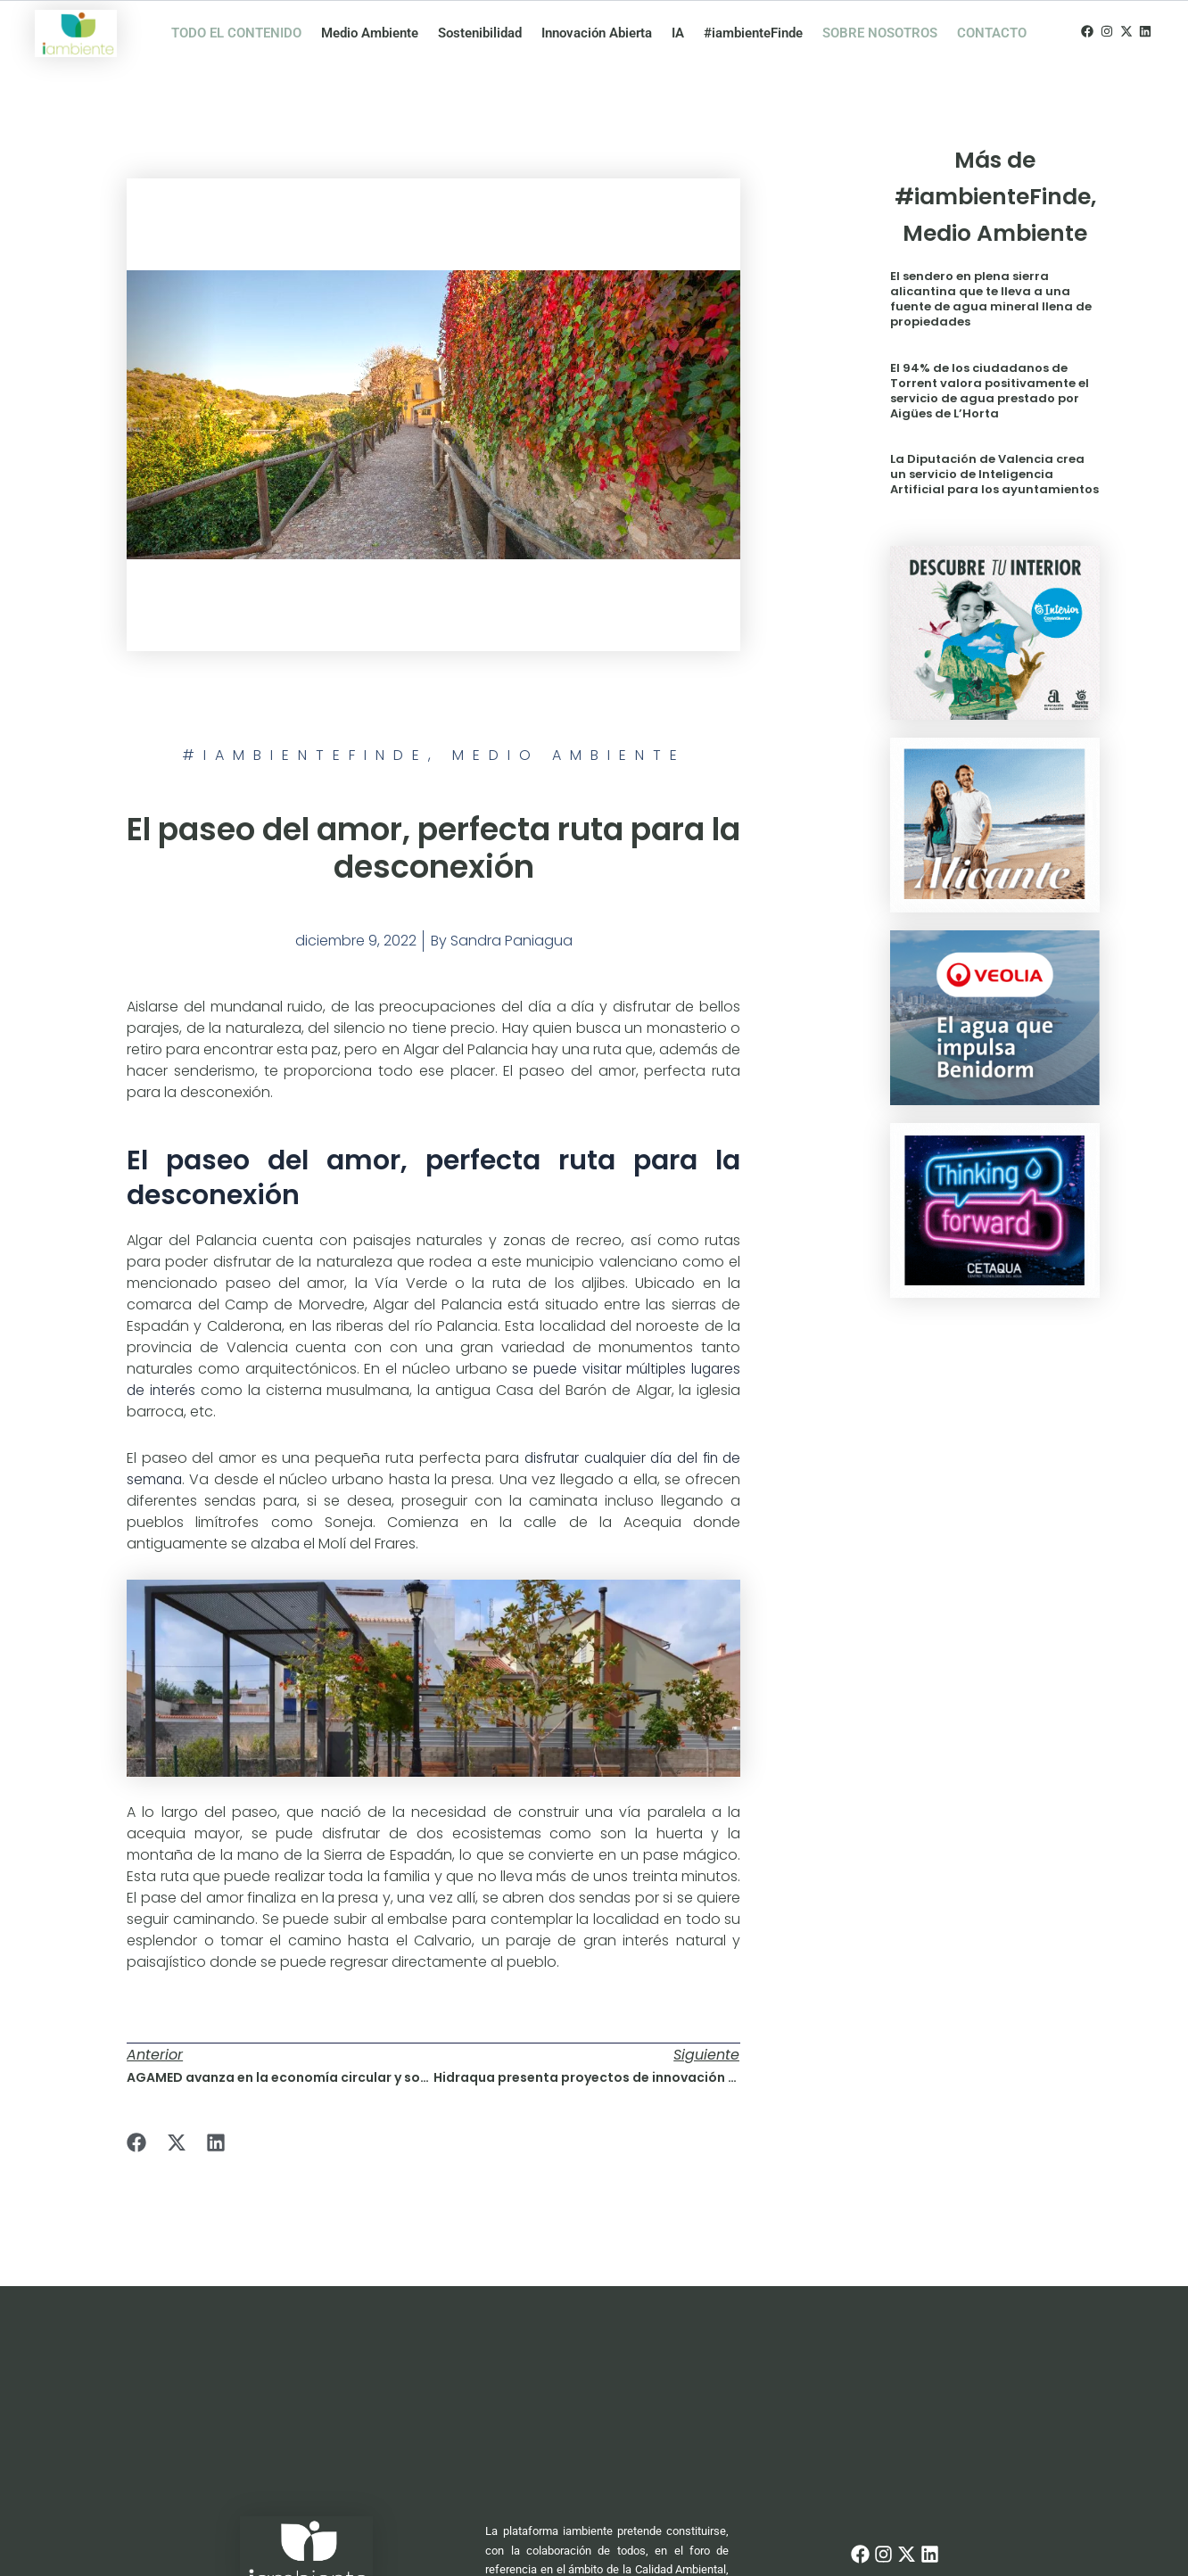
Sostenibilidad (480, 33)
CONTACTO (992, 33)
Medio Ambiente (369, 33)
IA (678, 33)
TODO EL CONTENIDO (236, 33)
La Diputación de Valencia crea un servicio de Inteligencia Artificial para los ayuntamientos (994, 474)
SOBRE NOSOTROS (879, 33)
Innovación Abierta (596, 33)
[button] (137, 2143)
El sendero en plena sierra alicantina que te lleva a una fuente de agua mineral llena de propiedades (991, 299)
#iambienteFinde (753, 33)
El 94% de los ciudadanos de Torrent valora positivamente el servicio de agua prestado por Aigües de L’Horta (989, 390)
